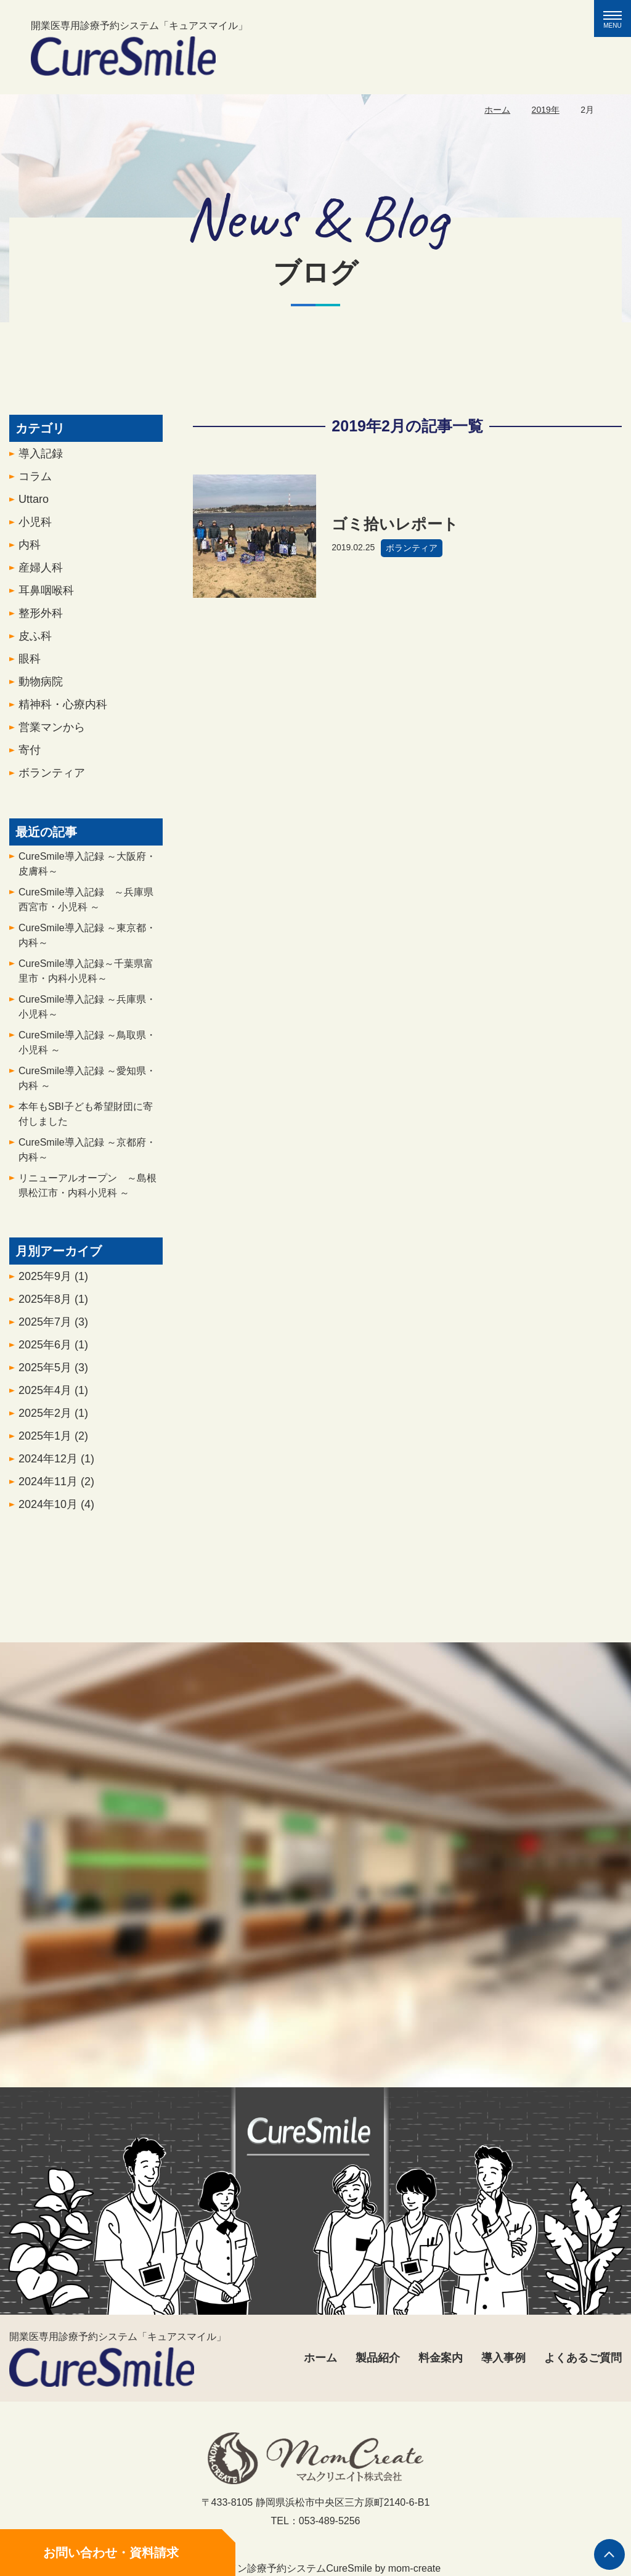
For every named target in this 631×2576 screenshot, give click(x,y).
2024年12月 (56, 1462)
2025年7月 (53, 1325)
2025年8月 (53, 1303)
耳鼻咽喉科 (46, 594)
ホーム (497, 110)
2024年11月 (56, 1485)
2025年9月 (53, 1280)
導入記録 (40, 457)
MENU (617, 20)
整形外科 (40, 617)
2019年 (546, 110)
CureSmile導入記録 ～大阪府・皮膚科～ (87, 867)
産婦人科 (40, 571)
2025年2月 (53, 1417)
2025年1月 (53, 1439)
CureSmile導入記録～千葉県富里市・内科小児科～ (85, 974)
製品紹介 (378, 2358)
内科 (29, 548)
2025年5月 (53, 1371)
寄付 (29, 754)
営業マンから (51, 731)
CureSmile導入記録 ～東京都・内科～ (87, 939)
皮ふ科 (35, 640)
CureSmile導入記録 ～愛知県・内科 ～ (87, 1081)
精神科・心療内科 (62, 708)
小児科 (35, 526)
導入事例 (503, 2358)
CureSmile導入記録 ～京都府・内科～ (87, 1153)
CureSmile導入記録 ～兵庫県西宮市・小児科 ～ (85, 903)
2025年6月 (53, 1348)
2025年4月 (53, 1394)
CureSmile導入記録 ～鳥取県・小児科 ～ (87, 1046)
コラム (35, 480)
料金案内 (440, 2358)
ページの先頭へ (609, 2554)
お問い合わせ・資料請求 (111, 2552)
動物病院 (40, 685)
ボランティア (51, 776)
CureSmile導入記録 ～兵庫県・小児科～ (87, 1010)
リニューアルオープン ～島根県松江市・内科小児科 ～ (87, 1189)
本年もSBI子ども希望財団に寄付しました (85, 1117)
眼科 (29, 662)
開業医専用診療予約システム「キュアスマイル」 (139, 48)
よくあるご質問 (583, 2358)
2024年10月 (56, 1508)
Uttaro (33, 503)
